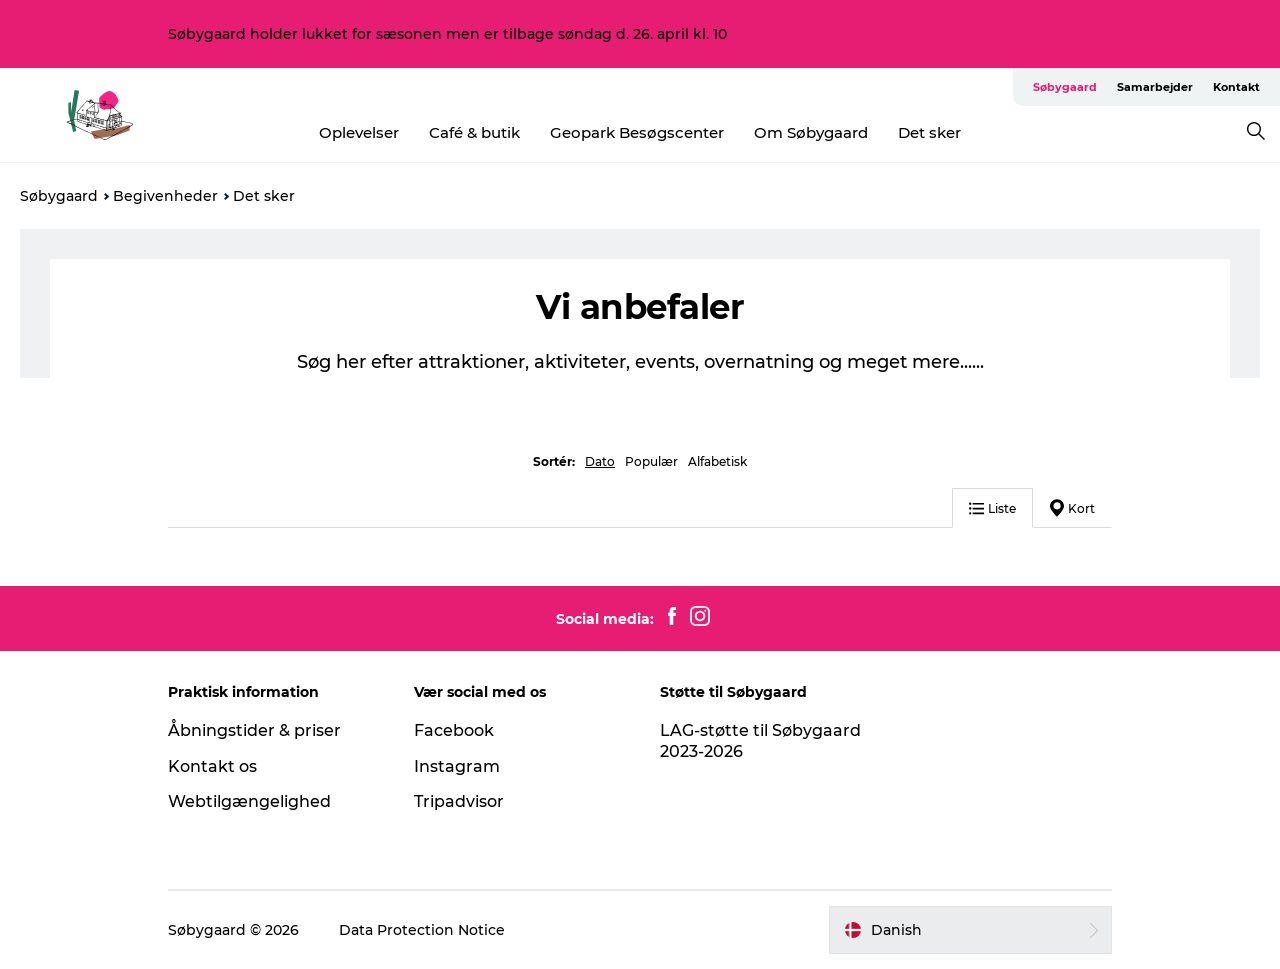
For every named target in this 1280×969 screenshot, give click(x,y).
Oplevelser (359, 132)
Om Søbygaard (811, 132)
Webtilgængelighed (249, 801)
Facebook (454, 730)
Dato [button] (600, 461)
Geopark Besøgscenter (637, 132)
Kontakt (1236, 87)
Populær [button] (651, 461)
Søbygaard (1065, 87)
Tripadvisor (459, 801)
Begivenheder (165, 196)
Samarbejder (1155, 87)
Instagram (457, 766)
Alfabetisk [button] (717, 461)
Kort (1072, 508)
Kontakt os (212, 766)
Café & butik (474, 132)
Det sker (929, 132)
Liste (992, 508)
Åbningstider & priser (254, 730)
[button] (970, 930)
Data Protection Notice (422, 930)
